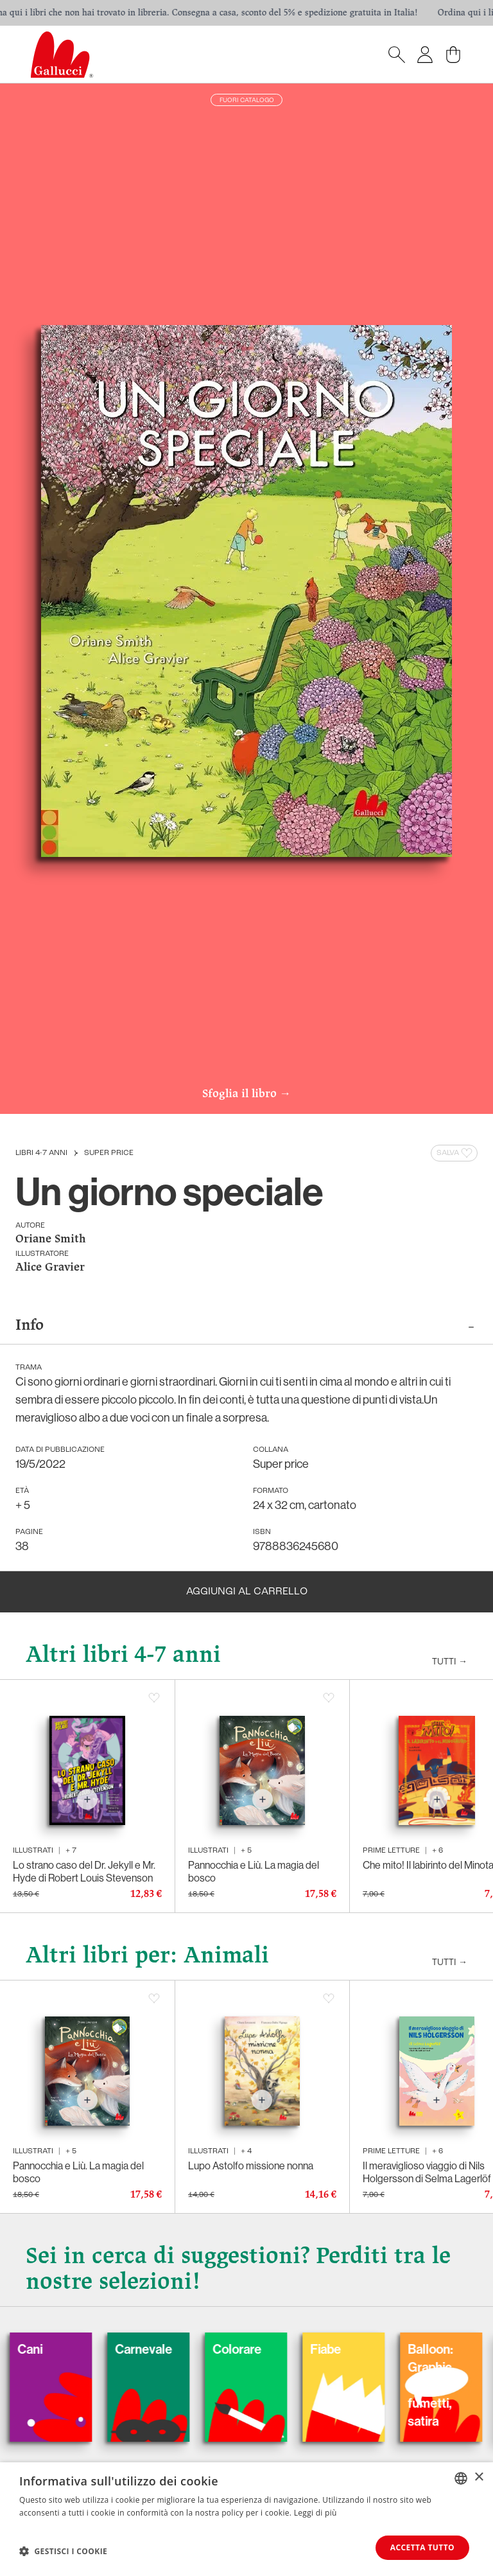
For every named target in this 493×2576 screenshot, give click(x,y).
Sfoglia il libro (246, 1095)
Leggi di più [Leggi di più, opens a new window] (315, 2512)
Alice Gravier (50, 1267)
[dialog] (246, 2519)
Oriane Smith (50, 1239)
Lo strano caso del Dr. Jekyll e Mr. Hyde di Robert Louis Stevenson (84, 1871)
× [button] (478, 2477)
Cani (56, 2349)
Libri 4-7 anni (41, 1153)
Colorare (263, 2349)
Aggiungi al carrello (246, 1592)
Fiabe (351, 2349)
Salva (455, 1153)
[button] (63, 2551)
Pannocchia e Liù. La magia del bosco (253, 1871)
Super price (109, 1153)
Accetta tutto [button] (422, 2547)
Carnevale (169, 2349)
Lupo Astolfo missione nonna (250, 2165)
